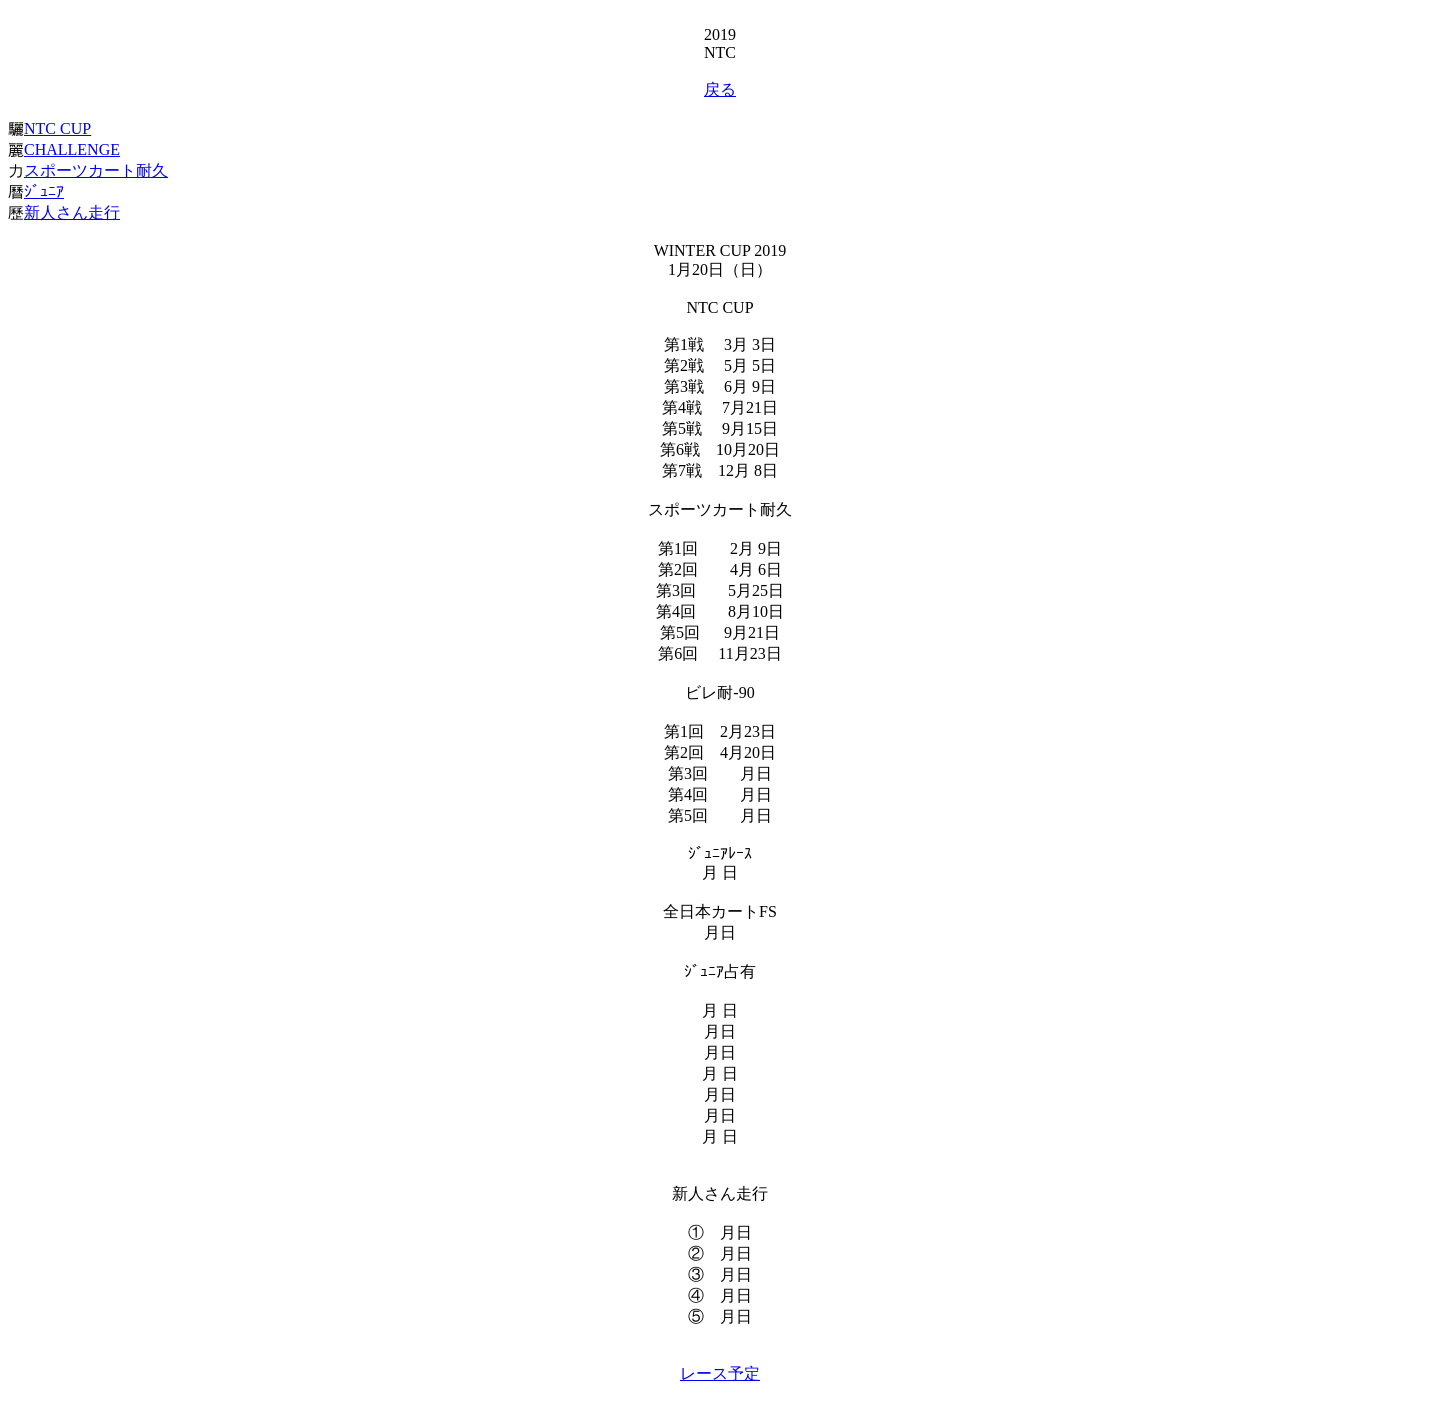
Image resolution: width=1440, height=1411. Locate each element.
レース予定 (720, 1373)
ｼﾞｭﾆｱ (44, 191)
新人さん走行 (72, 212)
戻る (720, 89)
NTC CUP (57, 128)
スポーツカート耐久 (96, 170)
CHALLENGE (72, 149)
